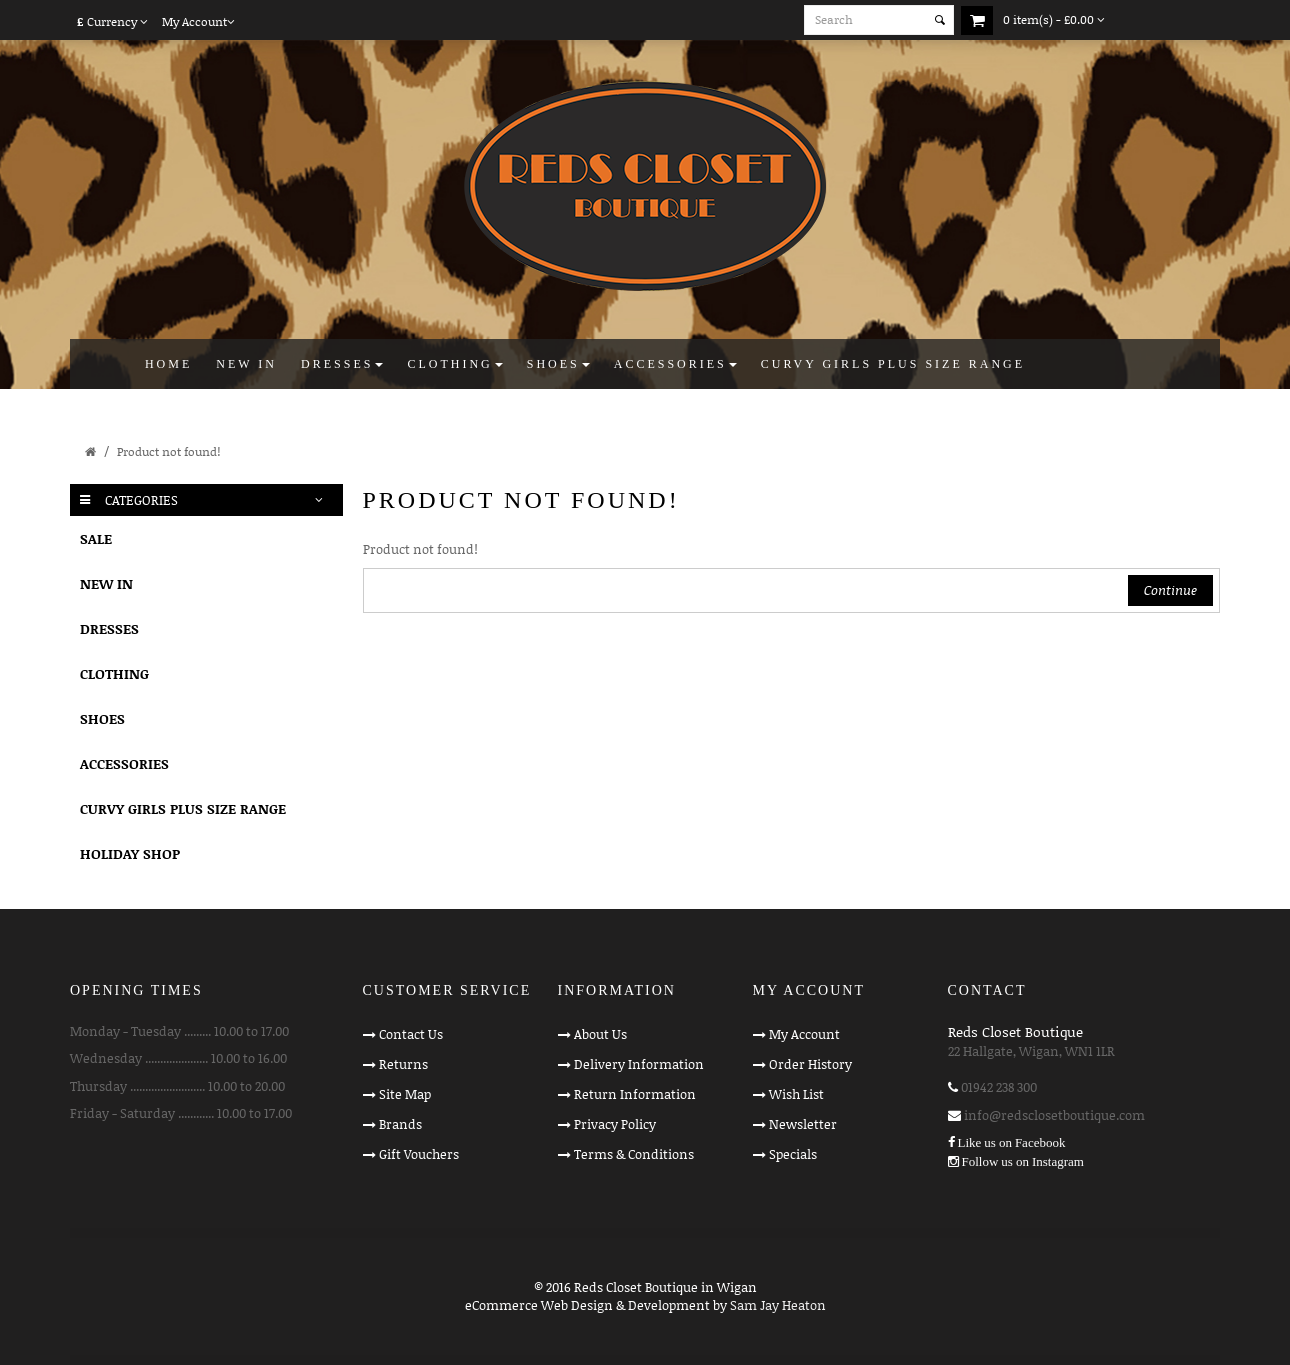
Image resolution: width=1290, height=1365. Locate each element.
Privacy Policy (615, 1124)
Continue (1170, 590)
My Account (804, 1034)
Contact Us (411, 1034)
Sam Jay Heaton (778, 1305)
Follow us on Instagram (1023, 1161)
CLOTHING (114, 673)
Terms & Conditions (634, 1154)
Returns (403, 1064)
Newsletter (803, 1124)
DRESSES (109, 628)
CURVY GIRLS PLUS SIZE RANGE (183, 808)
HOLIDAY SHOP (130, 853)
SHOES (102, 718)
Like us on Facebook (1012, 1142)
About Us (600, 1034)
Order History (810, 1064)
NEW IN (106, 583)
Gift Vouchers (419, 1154)
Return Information (635, 1094)
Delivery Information (639, 1064)
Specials (793, 1154)
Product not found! (168, 451)
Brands (400, 1124)
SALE (96, 538)
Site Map (405, 1094)
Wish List (796, 1094)
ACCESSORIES (124, 763)
